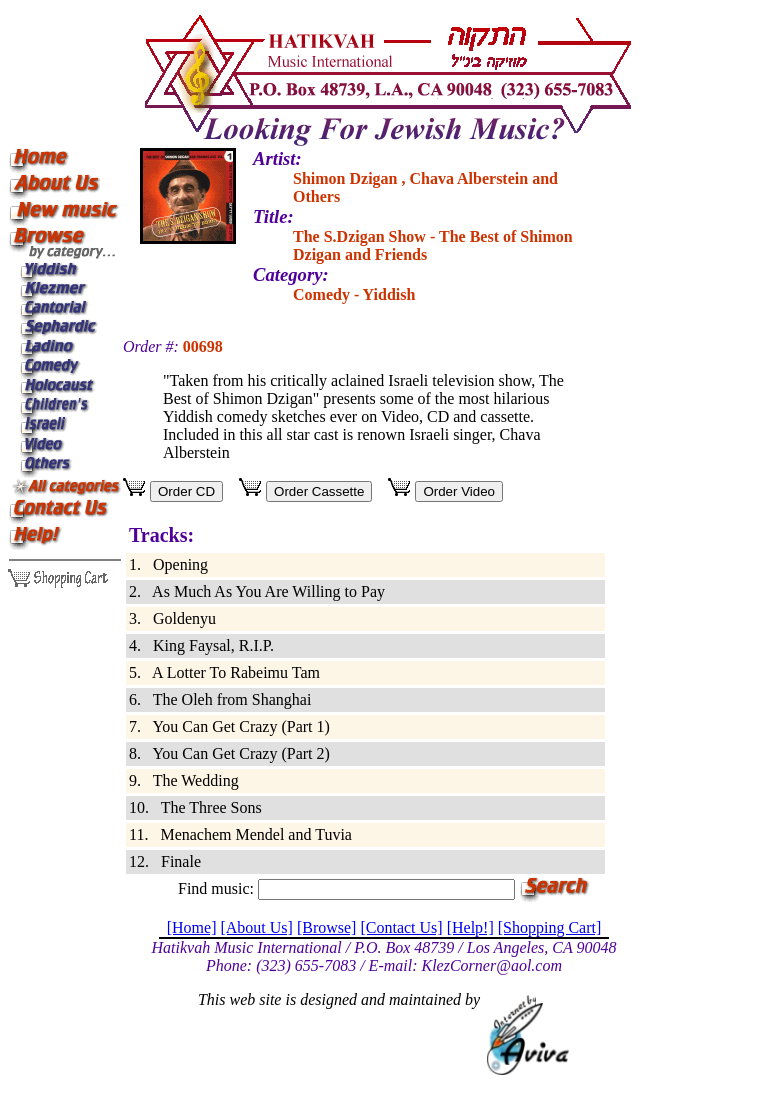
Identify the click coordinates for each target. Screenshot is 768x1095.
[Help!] (470, 927)
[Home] (192, 927)
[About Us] (256, 927)
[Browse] (327, 927)
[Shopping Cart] (550, 927)
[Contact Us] (401, 927)
